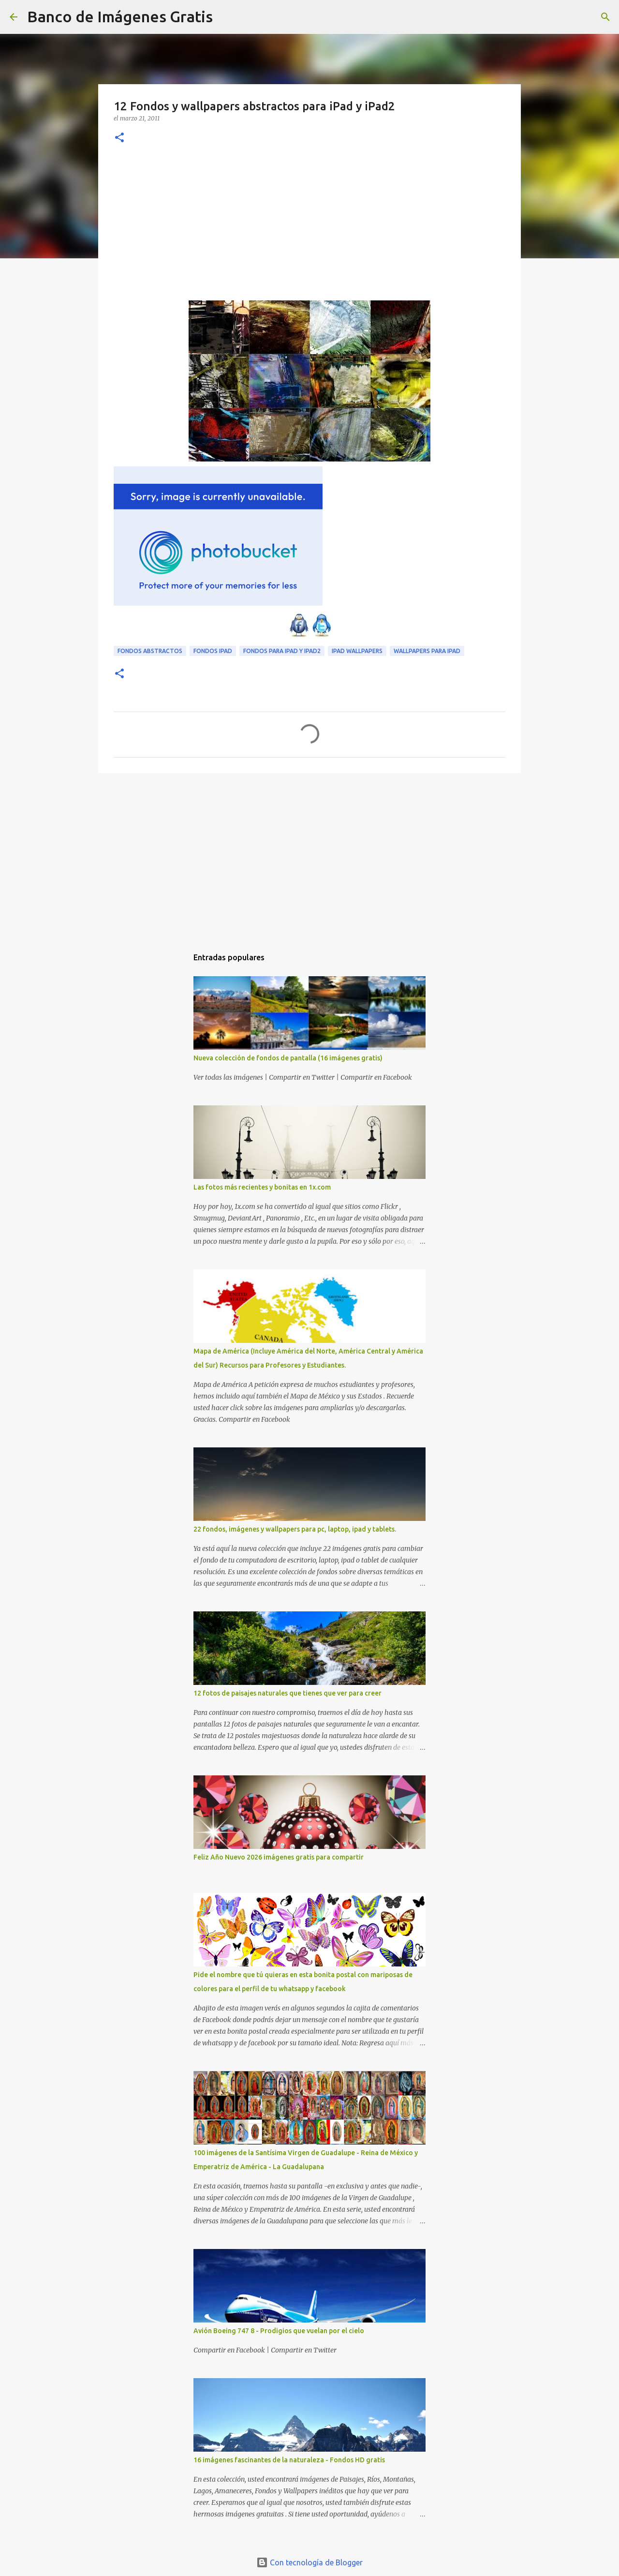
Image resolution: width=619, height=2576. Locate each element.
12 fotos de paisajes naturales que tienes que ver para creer (287, 1693)
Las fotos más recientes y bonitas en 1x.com (262, 1187)
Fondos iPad (212, 651)
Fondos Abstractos (150, 651)
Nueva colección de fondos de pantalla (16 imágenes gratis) (288, 1058)
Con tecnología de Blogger (309, 2562)
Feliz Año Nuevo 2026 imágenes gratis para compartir (278, 1857)
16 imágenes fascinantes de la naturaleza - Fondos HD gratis (289, 2460)
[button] (119, 138)
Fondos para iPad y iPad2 (282, 651)
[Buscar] (226, 17)
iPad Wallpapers (357, 651)
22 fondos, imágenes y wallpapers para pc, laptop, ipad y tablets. (294, 1529)
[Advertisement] (309, 228)
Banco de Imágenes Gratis (120, 16)
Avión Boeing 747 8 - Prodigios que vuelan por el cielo (278, 2331)
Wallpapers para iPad (427, 651)
